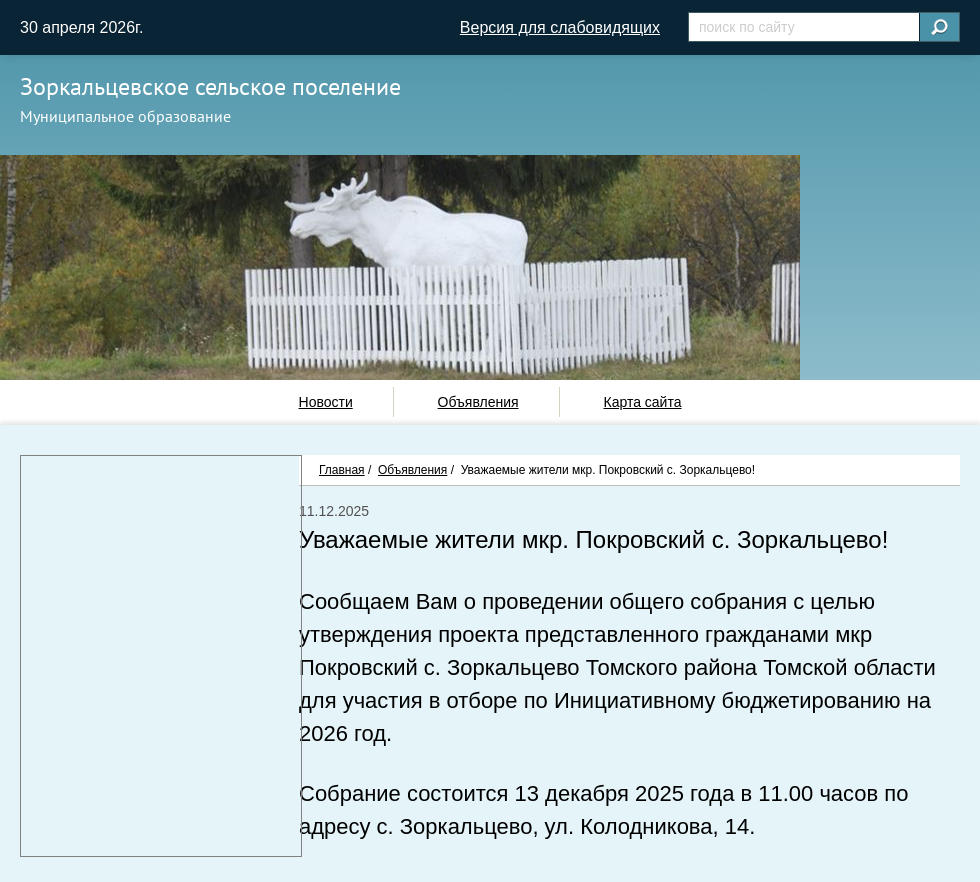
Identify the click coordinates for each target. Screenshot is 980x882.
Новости (326, 402)
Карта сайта (642, 402)
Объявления (478, 402)
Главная (342, 470)
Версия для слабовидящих (560, 27)
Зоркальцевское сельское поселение (210, 86)
